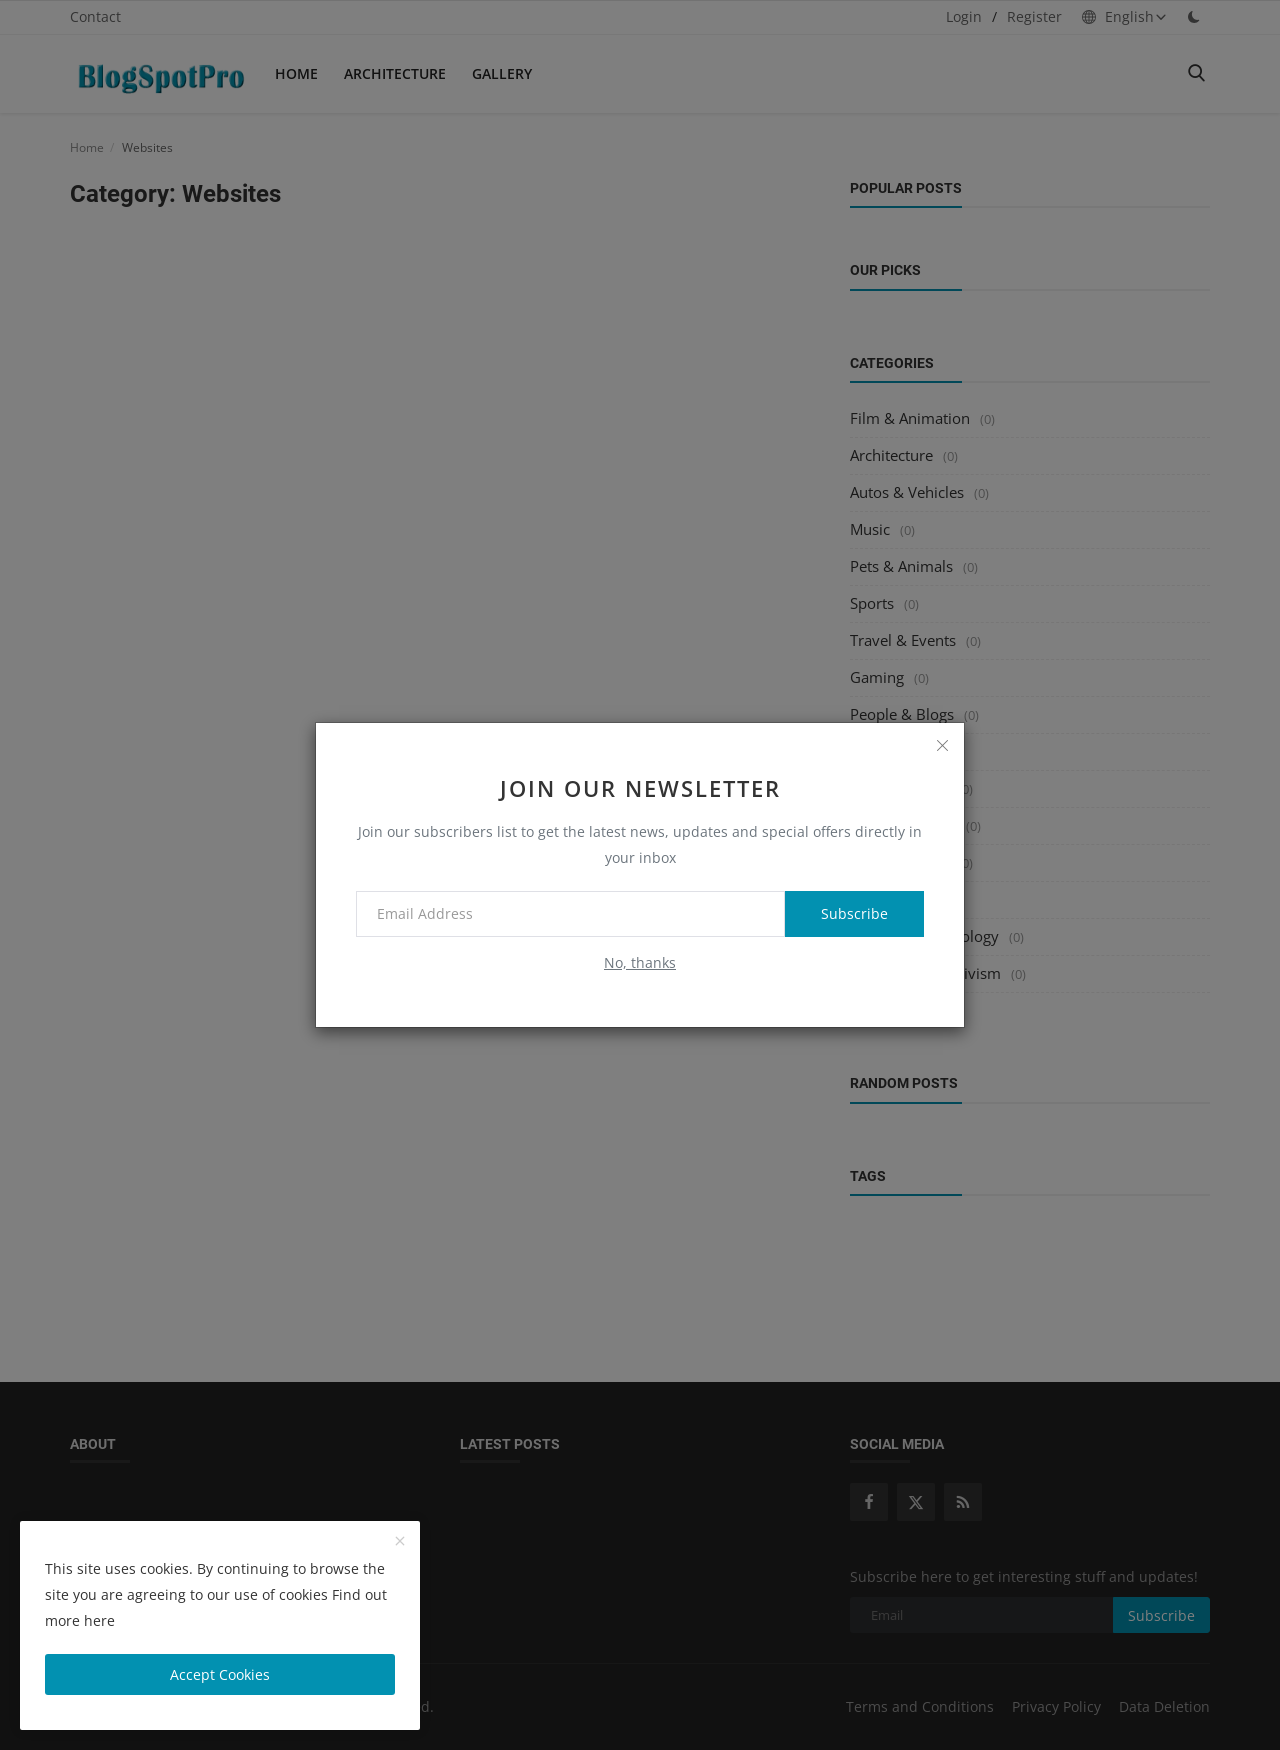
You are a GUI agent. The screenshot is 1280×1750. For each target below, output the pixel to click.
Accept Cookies (220, 1674)
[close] (942, 745)
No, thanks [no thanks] (640, 962)
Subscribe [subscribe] (854, 913)
